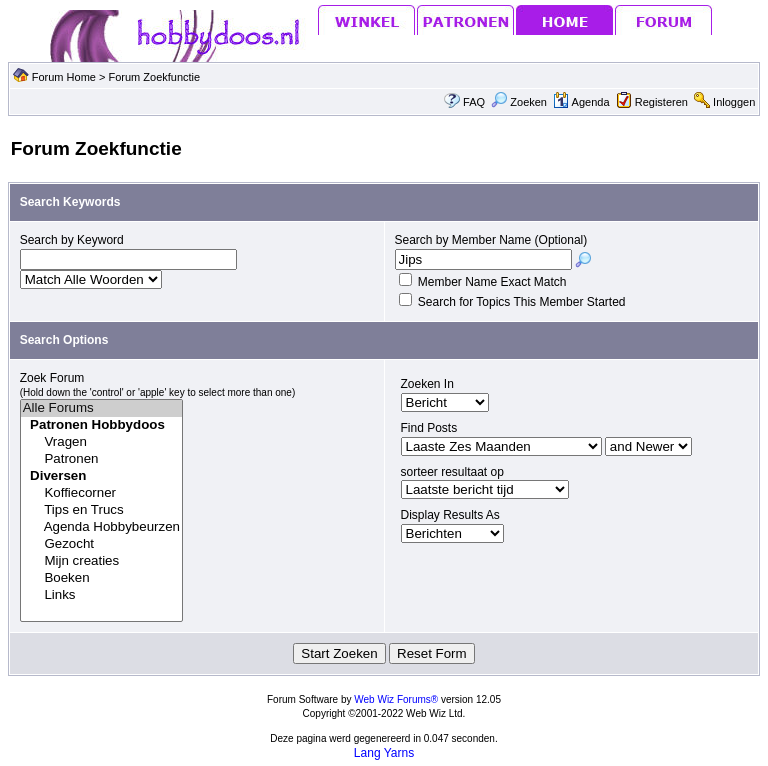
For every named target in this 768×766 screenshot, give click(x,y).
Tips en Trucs (101, 510)
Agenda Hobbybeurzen (101, 527)
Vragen (101, 442)
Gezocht (101, 544)
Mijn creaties (101, 561)
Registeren (661, 102)
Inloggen (734, 102)
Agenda (581, 102)
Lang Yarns (384, 753)
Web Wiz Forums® (396, 699)
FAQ (474, 102)
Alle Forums (101, 408)
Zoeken (519, 102)
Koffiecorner (101, 493)
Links (101, 595)
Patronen (101, 459)
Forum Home (64, 77)
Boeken (101, 578)
